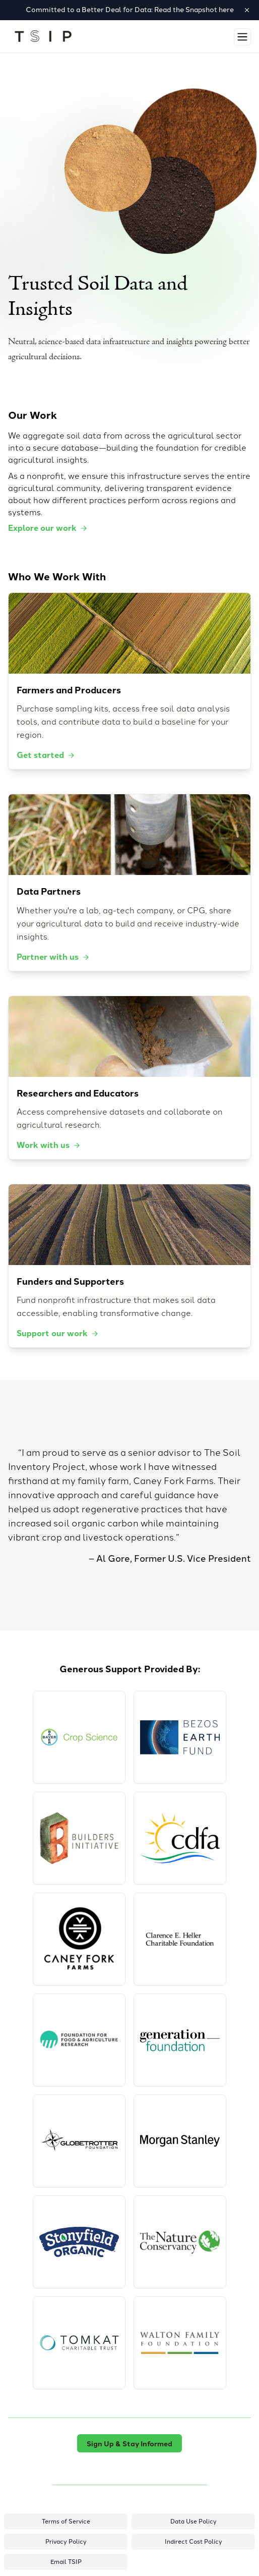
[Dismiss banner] (247, 10)
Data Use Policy (193, 2521)
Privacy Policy (66, 2541)
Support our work (58, 1333)
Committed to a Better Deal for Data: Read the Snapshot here (130, 10)
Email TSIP (66, 2561)
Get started (46, 754)
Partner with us (53, 956)
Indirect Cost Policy (193, 2541)
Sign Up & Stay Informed (129, 2443)
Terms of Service (66, 2521)
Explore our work (48, 527)
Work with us (49, 1144)
